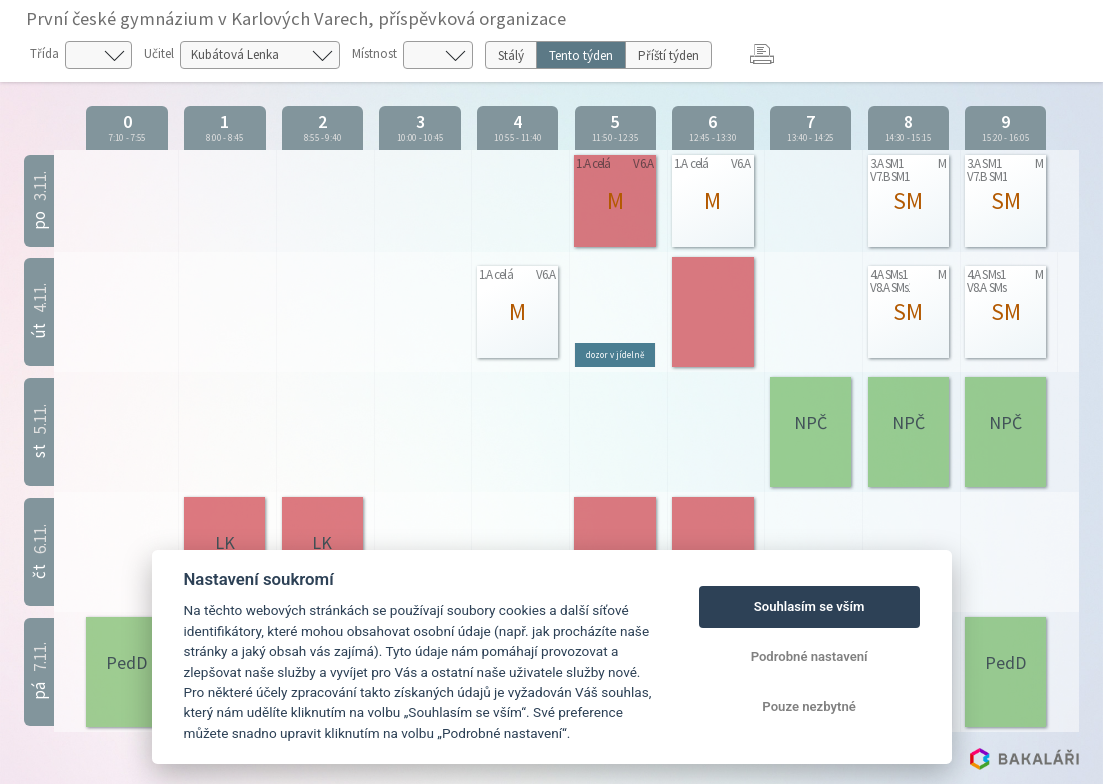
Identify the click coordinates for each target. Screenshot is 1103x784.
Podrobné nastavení (809, 656)
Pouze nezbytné (809, 706)
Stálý (511, 55)
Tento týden (581, 55)
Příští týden (668, 55)
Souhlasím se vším (809, 606)
